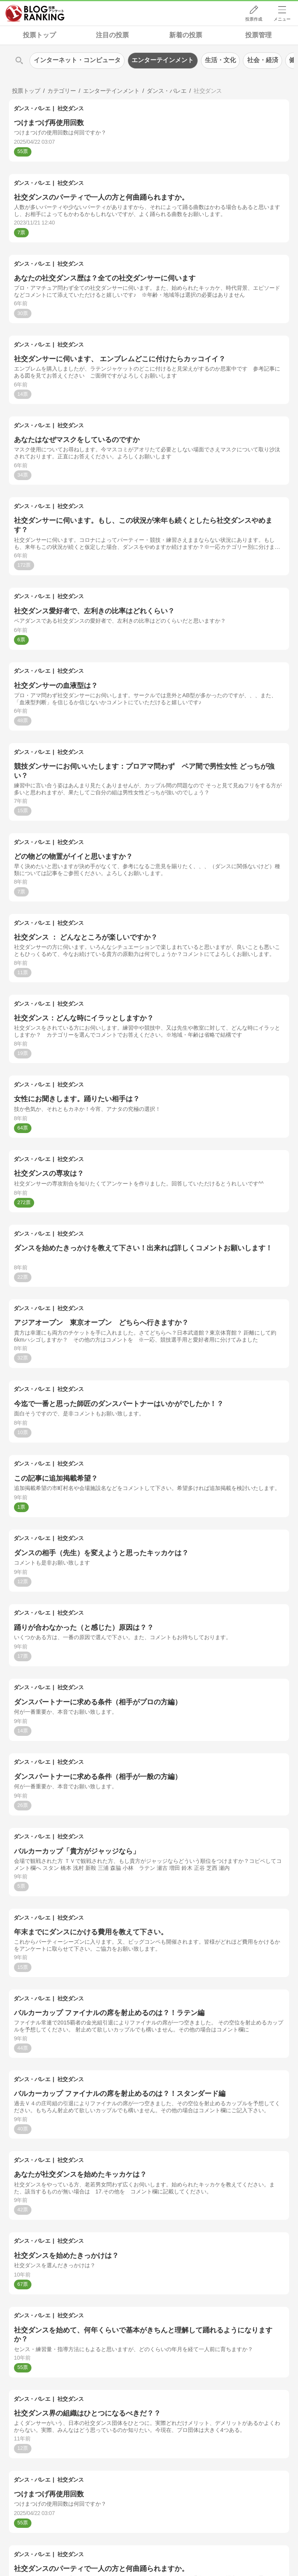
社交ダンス (70, 108)
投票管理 (258, 35)
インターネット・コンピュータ (77, 60)
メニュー (282, 19)
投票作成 (253, 19)
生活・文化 (220, 60)
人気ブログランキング (34, 13)
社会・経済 (262, 60)
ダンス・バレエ (32, 108)
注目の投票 (112, 35)
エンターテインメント (163, 60)
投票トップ (39, 35)
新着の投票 (185, 35)
